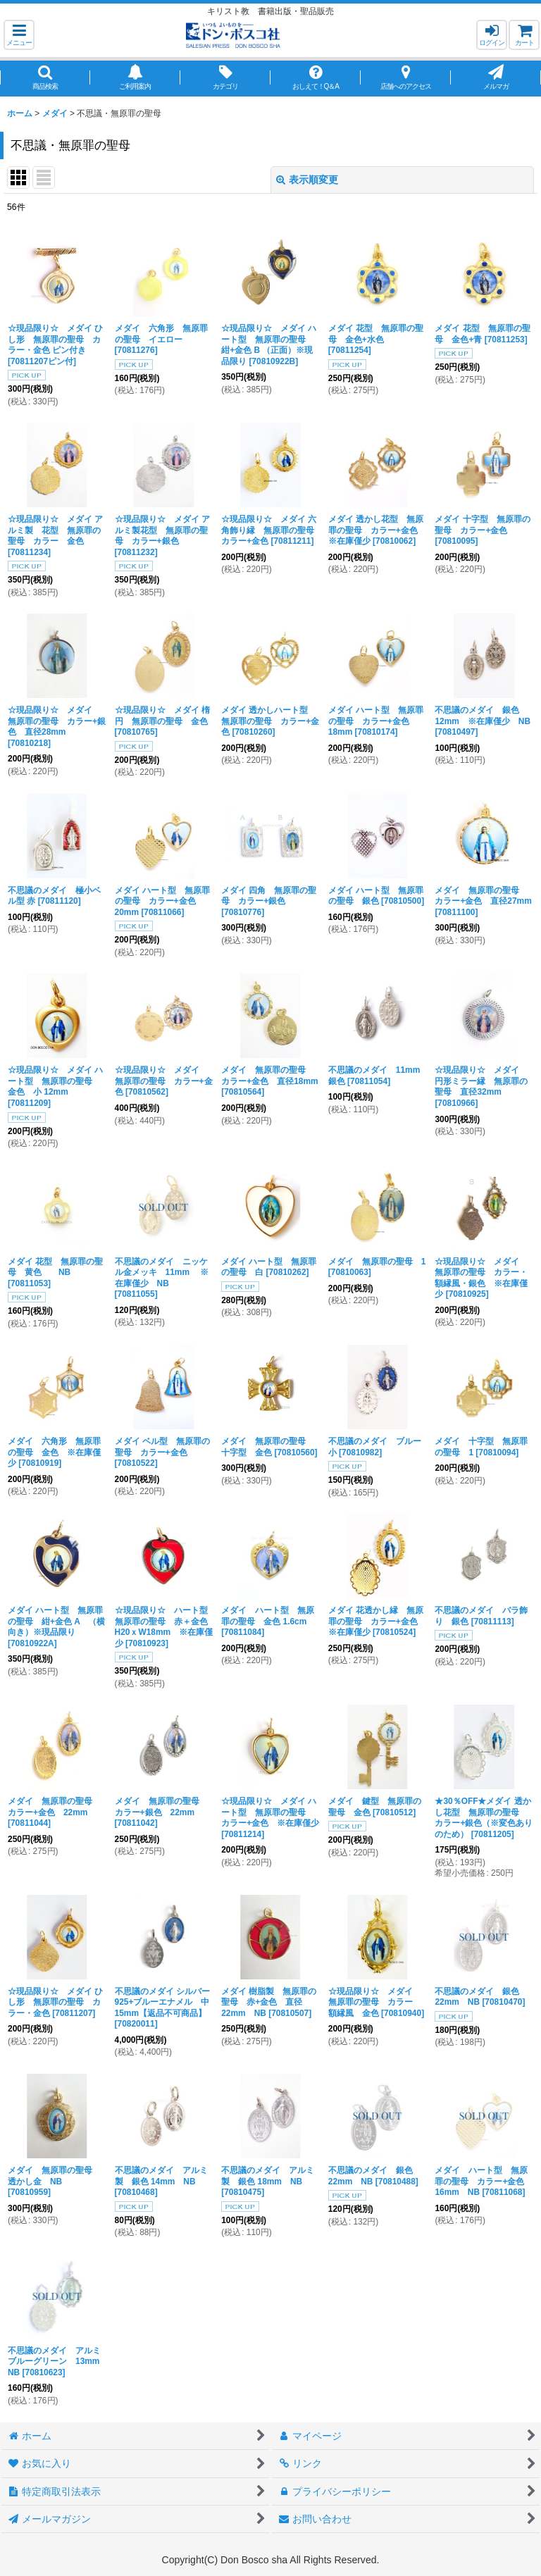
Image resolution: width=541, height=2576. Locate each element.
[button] (19, 35)
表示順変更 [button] (307, 179)
